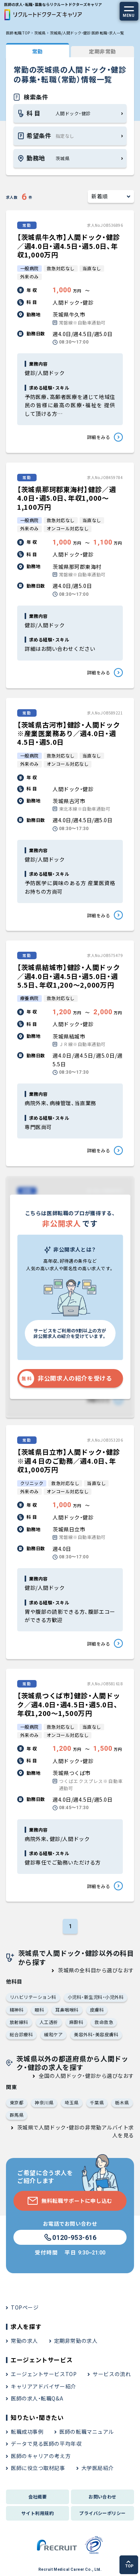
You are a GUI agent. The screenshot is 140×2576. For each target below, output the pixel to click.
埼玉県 (71, 2102)
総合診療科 (21, 2034)
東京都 (17, 2102)
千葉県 (97, 2102)
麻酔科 (76, 2022)
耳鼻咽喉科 (66, 2009)
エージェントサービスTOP (44, 2374)
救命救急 (103, 2022)
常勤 (37, 51)
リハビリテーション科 (33, 1997)
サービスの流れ (112, 2374)
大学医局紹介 (97, 2468)
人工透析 (49, 2022)
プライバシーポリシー (102, 2513)
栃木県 (122, 2102)
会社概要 (37, 2496)
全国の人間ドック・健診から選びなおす (86, 2075)
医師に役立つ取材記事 (38, 2468)
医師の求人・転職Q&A (37, 2398)
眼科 (39, 2009)
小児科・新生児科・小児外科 (96, 1997)
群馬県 (17, 2115)
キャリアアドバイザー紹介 (43, 2386)
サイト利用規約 (37, 2513)
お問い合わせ (102, 2496)
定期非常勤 (102, 51)
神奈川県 (44, 2102)
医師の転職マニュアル (86, 2431)
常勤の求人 (24, 2340)
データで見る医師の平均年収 (46, 2443)
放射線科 (19, 2022)
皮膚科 (97, 2009)
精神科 (17, 2009)
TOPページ (24, 2307)
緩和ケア (53, 2034)
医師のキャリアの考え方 (41, 2456)
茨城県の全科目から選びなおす (96, 1970)
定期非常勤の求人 (75, 2340)
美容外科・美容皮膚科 (96, 2034)
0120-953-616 (69, 2238)
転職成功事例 (27, 2431)
